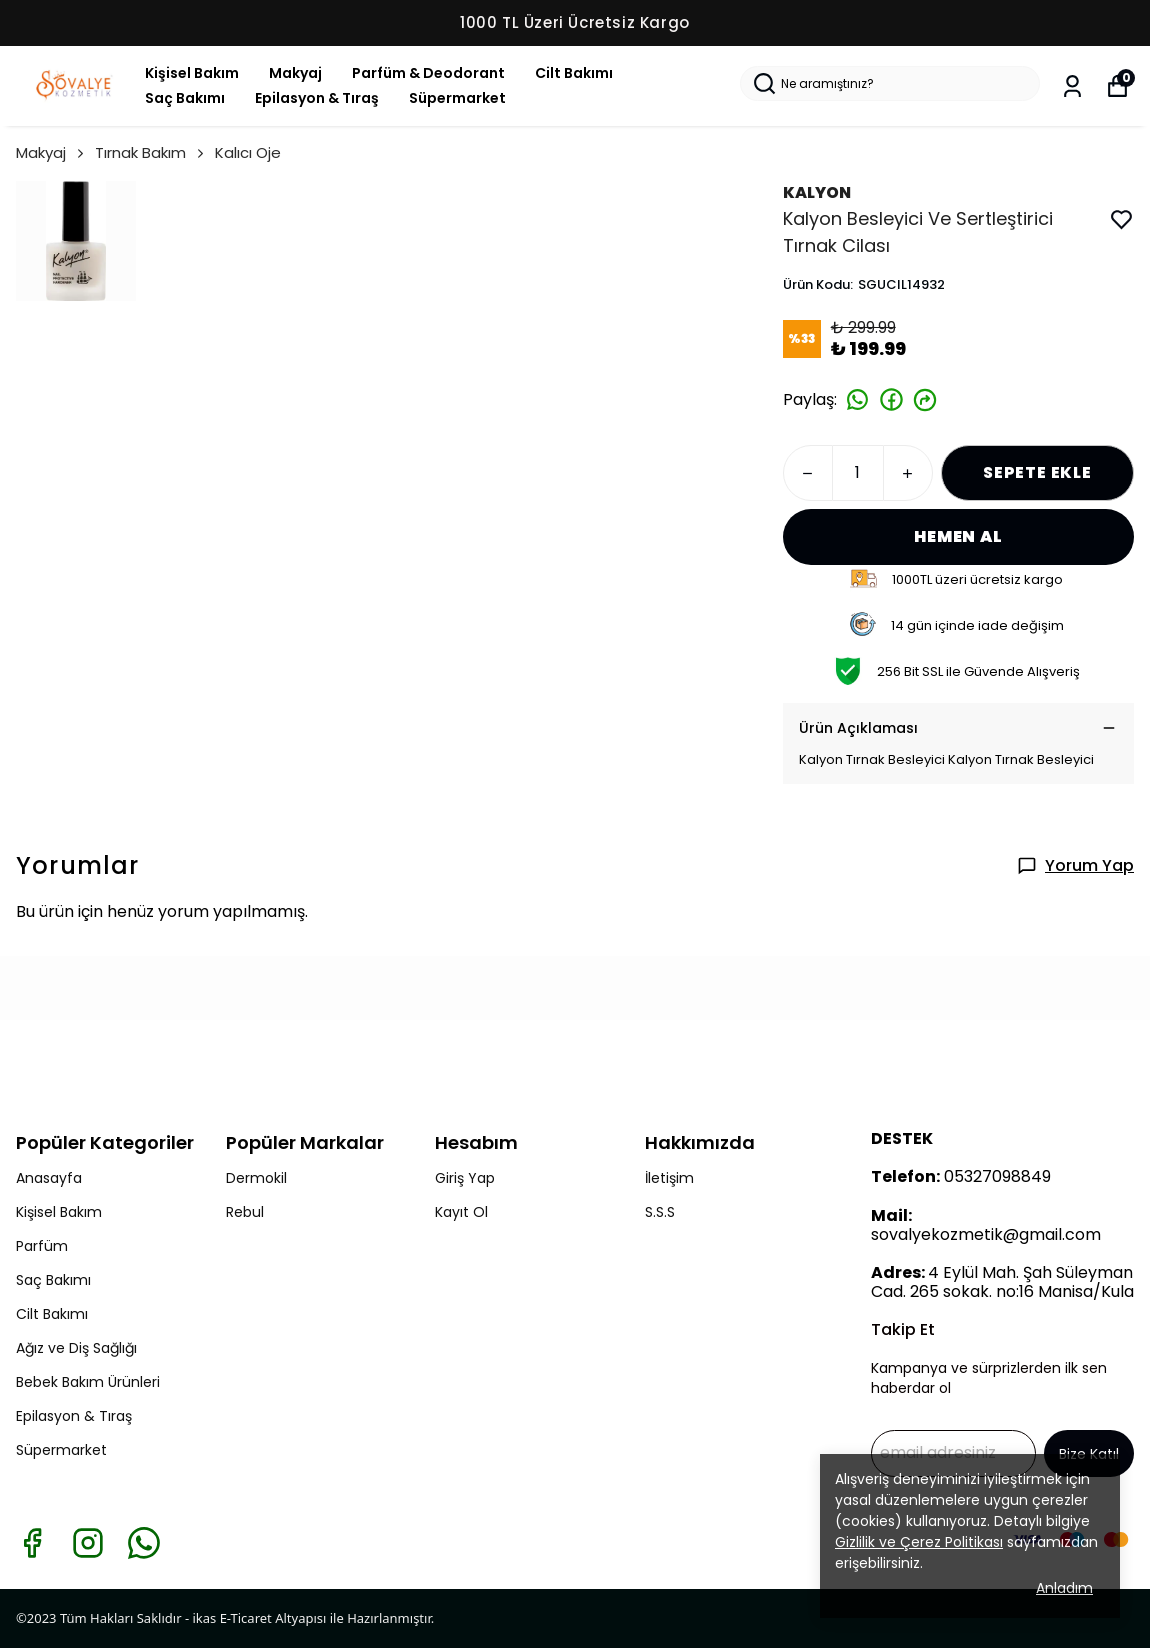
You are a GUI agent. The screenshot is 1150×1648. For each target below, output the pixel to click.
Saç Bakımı (185, 98)
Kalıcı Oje (248, 152)
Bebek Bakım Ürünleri (88, 1382)
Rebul (245, 1212)
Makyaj (295, 73)
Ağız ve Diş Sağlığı (76, 1348)
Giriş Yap (465, 1178)
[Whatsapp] (144, 1543)
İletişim (669, 1178)
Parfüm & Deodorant (428, 73)
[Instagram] (88, 1543)
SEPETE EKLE (1037, 472)
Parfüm (42, 1246)
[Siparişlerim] (1072, 86)
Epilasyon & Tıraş (317, 98)
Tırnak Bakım (151, 152)
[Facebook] (32, 1543)
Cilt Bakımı (574, 73)
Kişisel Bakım (192, 73)
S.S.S (660, 1212)
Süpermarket (457, 98)
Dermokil (256, 1178)
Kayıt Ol (461, 1212)
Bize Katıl (1089, 1454)
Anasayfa (49, 1178)
